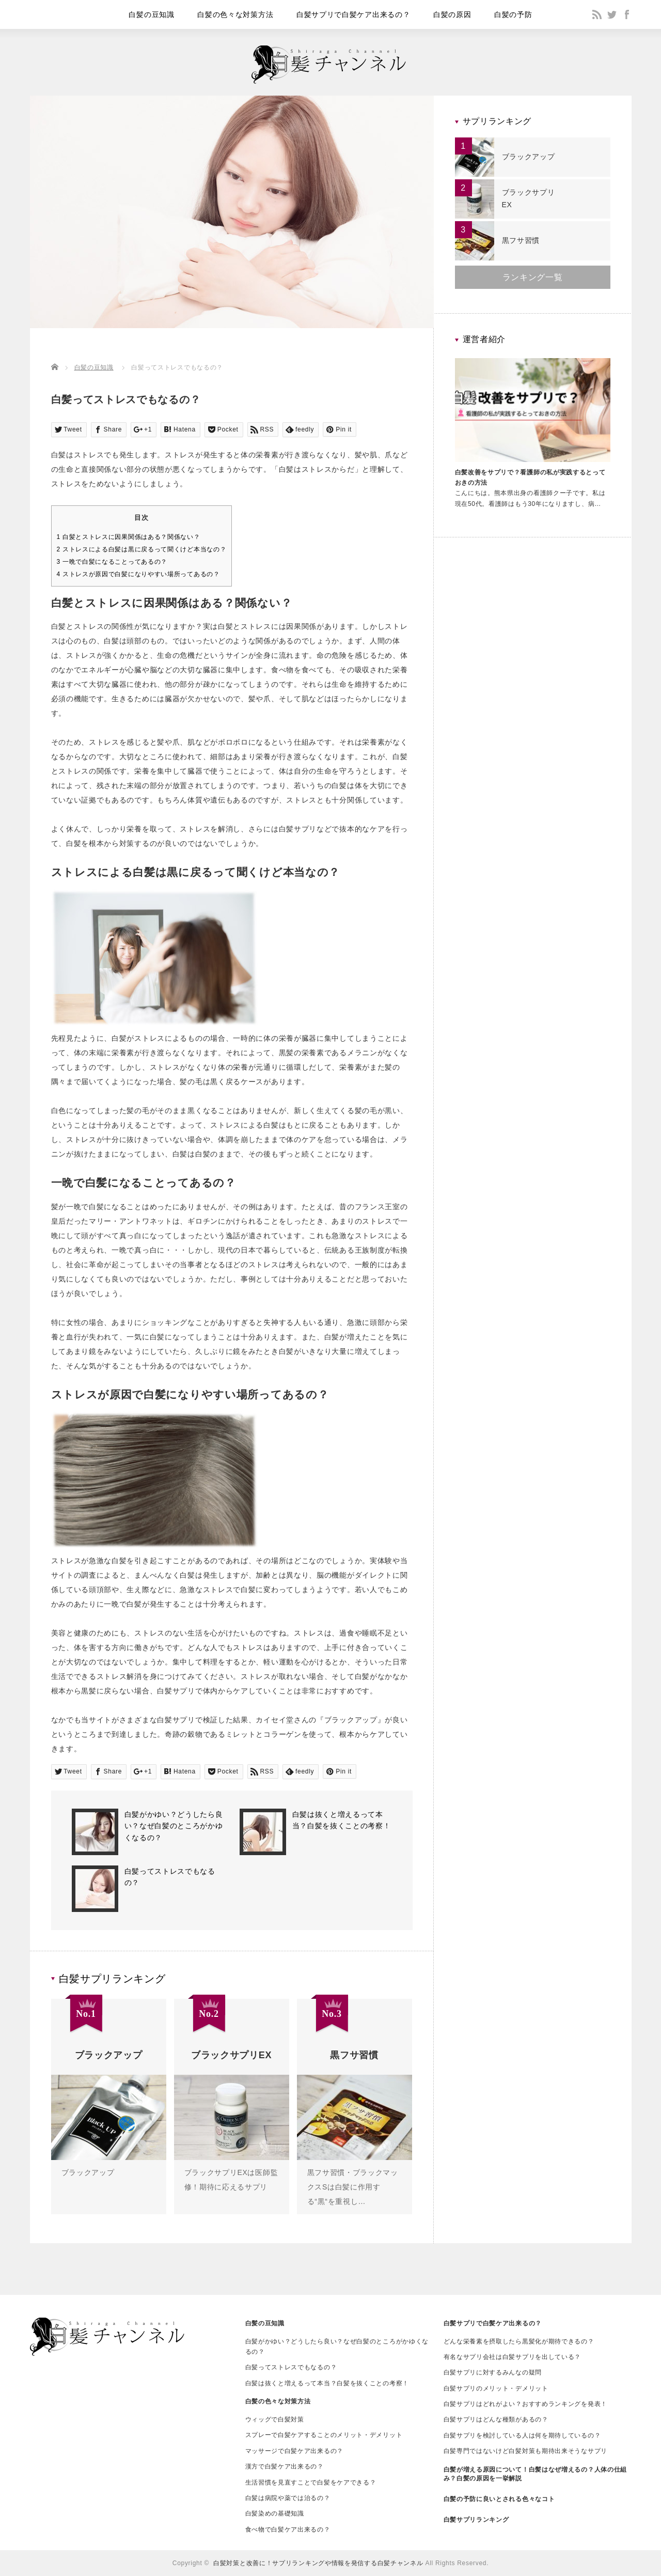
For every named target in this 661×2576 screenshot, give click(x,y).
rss (597, 14)
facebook (627, 14)
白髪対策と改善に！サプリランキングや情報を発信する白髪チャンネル (318, 2563)
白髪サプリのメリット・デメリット (496, 2388)
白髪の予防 (513, 14)
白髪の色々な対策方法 (235, 14)
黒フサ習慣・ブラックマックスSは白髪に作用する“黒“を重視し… (352, 2186)
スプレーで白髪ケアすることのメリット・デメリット (324, 2435)
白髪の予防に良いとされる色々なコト (499, 2499)
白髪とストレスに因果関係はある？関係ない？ (128, 537)
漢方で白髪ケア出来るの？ (284, 2466)
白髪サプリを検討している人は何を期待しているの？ (522, 2435)
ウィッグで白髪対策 (274, 2419)
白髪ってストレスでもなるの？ (291, 2367)
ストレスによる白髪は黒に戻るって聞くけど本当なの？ (142, 549)
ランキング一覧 (532, 277)
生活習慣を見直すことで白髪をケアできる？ (310, 2482)
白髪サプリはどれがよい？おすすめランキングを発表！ (526, 2404)
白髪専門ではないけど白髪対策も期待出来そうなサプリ (526, 2451)
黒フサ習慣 (521, 240)
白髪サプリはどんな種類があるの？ (496, 2419)
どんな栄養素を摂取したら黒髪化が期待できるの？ (519, 2341)
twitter (612, 14)
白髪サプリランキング (476, 2519)
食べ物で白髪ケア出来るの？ (287, 2529)
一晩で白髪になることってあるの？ (112, 561)
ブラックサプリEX (528, 198)
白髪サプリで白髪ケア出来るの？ (353, 14)
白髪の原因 (452, 14)
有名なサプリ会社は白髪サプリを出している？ (512, 2357)
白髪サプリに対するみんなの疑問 (493, 2372)
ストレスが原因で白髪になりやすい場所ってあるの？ (138, 574)
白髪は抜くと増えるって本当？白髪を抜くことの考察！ (327, 2383)
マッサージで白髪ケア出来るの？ (294, 2451)
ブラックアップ (88, 2172)
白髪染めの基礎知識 (274, 2513)
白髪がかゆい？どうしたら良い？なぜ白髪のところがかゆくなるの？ (173, 1826)
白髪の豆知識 (151, 14)
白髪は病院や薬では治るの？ (287, 2498)
